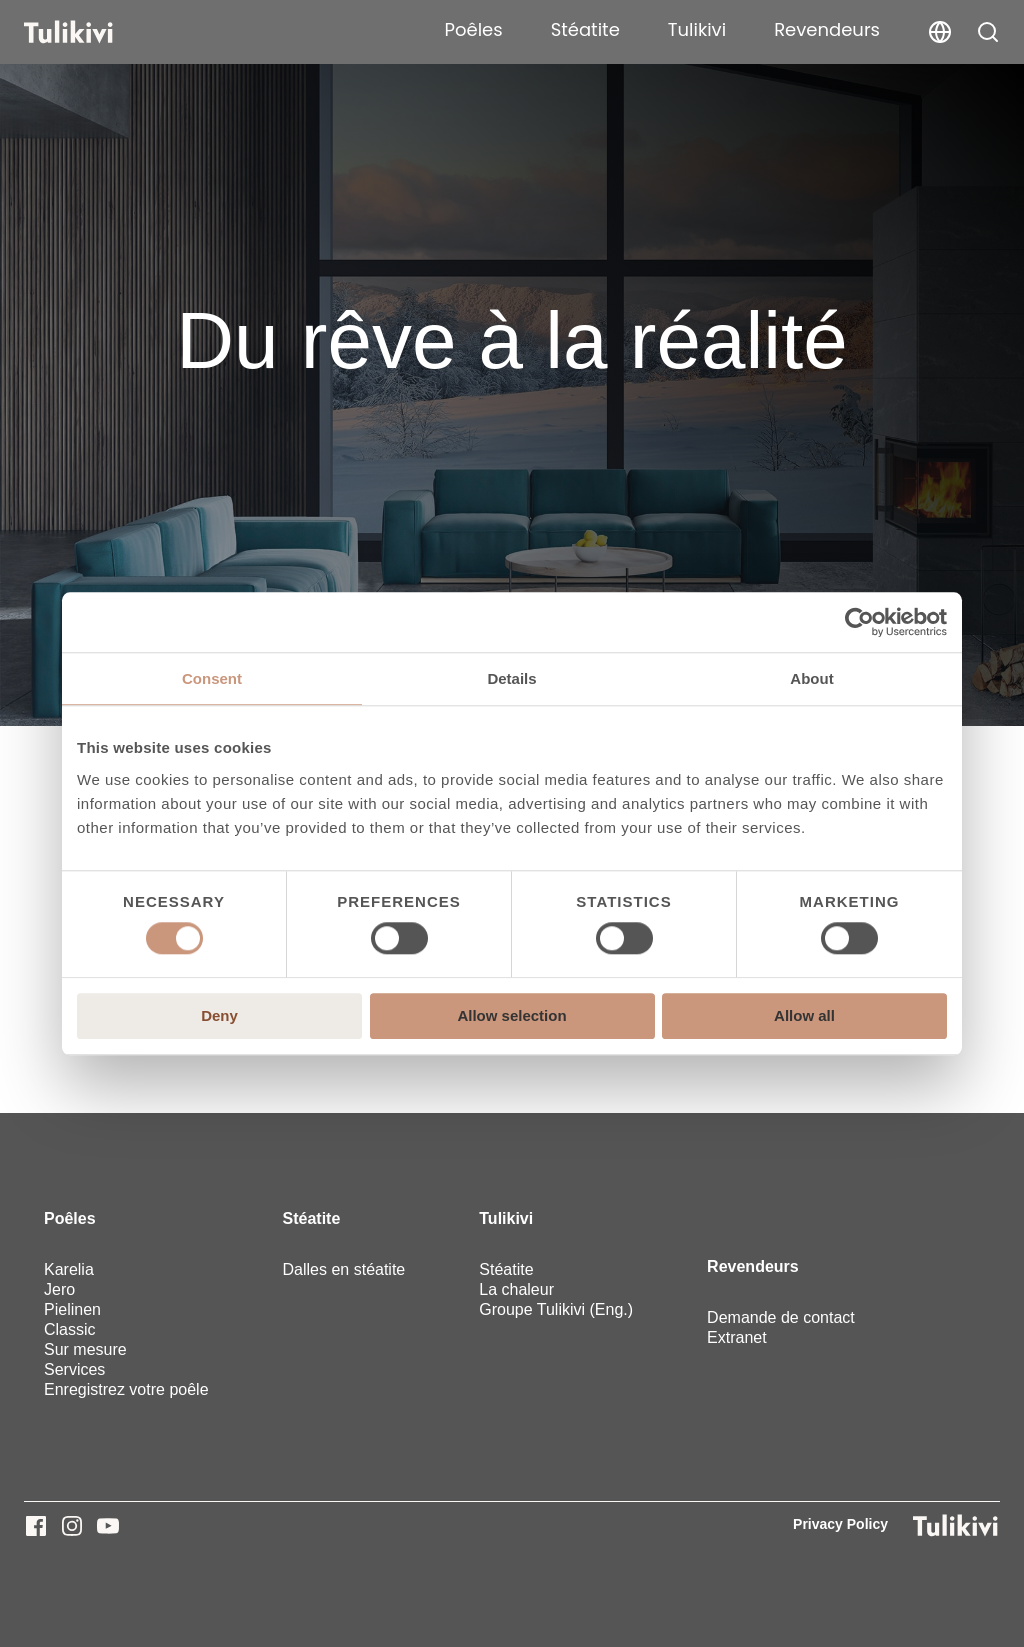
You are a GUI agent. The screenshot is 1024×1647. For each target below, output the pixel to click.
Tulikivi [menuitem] (506, 1218)
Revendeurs (827, 29)
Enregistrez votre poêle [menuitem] (126, 1389)
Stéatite (585, 29)
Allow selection (511, 1015)
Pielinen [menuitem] (72, 1309)
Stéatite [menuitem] (312, 1218)
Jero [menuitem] (59, 1289)
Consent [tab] (212, 678)
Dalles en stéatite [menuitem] (344, 1269)
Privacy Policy (840, 1524)
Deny (219, 1015)
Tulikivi (697, 29)
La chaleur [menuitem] (516, 1289)
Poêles (474, 29)
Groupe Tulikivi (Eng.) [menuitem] (556, 1309)
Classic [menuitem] (70, 1329)
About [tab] (811, 678)
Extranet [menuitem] (737, 1337)
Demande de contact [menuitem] (781, 1317)
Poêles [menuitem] (70, 1218)
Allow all (804, 1015)
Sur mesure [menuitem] (85, 1349)
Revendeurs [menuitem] (753, 1266)
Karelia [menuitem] (69, 1269)
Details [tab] (511, 678)
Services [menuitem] (74, 1369)
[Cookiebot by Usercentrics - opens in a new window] (859, 622)
